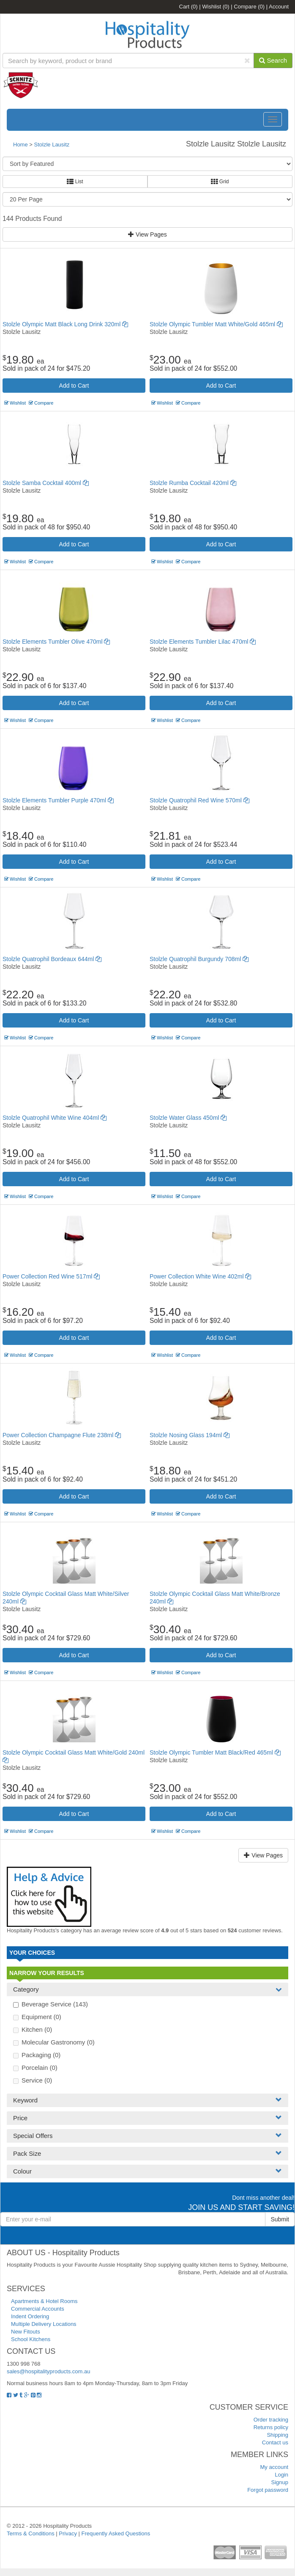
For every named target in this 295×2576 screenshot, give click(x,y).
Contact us (275, 2442)
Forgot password (267, 2490)
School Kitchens (30, 2339)
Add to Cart (74, 385)
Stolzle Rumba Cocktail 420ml (193, 482)
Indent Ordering (30, 2316)
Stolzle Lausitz (52, 144)
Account (279, 6)
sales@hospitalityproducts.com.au (48, 2371)
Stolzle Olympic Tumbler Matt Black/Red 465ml (215, 1752)
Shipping (277, 2435)
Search (273, 60)
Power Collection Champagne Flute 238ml (62, 1435)
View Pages (147, 234)
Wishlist (215, 6)
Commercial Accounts (37, 2309)
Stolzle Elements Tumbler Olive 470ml (56, 641)
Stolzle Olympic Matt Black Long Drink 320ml (65, 324)
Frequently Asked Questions (116, 2533)
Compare (249, 6)
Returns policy (271, 2427)
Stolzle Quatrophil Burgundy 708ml (199, 959)
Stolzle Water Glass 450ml (188, 1117)
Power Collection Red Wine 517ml (51, 1276)
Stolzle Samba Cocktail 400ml (46, 482)
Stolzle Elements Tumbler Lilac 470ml (203, 641)
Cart (188, 6)
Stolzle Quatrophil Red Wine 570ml (199, 800)
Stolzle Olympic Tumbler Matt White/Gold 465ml (216, 324)
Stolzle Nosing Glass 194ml (189, 1435)
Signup (279, 2482)
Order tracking (271, 2419)
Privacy (68, 2533)
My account (274, 2467)
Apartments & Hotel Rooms (44, 2301)
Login (281, 2474)
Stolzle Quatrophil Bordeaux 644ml (52, 959)
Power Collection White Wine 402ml (200, 1276)
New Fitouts (25, 2331)
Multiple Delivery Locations (43, 2324)
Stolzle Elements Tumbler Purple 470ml (58, 800)
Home (20, 144)
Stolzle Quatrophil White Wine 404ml (55, 1117)
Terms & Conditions (31, 2533)
